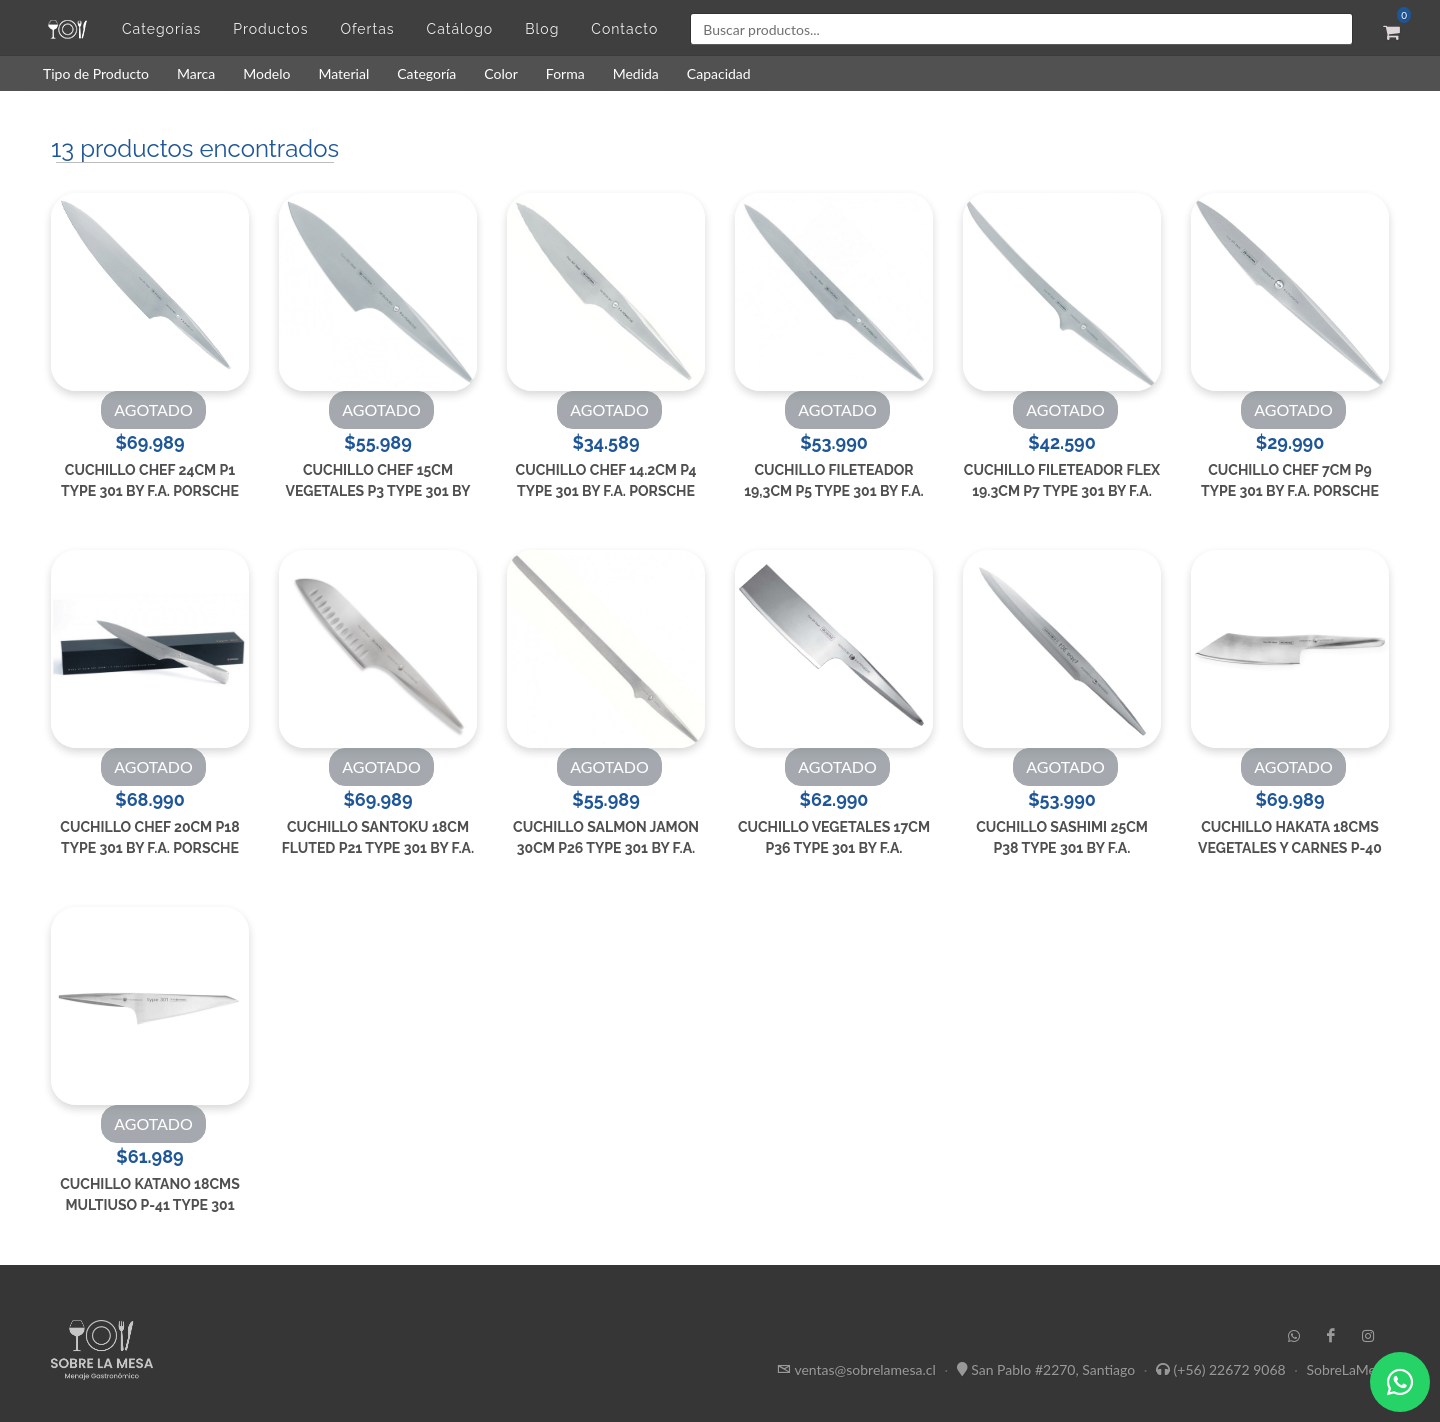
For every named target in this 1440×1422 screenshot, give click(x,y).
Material (343, 73)
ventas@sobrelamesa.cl (864, 1368)
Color (501, 73)
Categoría (426, 73)
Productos (270, 29)
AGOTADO (153, 409)
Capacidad (719, 73)
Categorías (161, 29)
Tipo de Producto (96, 73)
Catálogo (460, 29)
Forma (565, 73)
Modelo (266, 73)
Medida (636, 73)
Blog (542, 29)
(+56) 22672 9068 (1230, 1368)
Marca (196, 73)
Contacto (624, 29)
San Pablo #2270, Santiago (1053, 1368)
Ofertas (367, 29)
